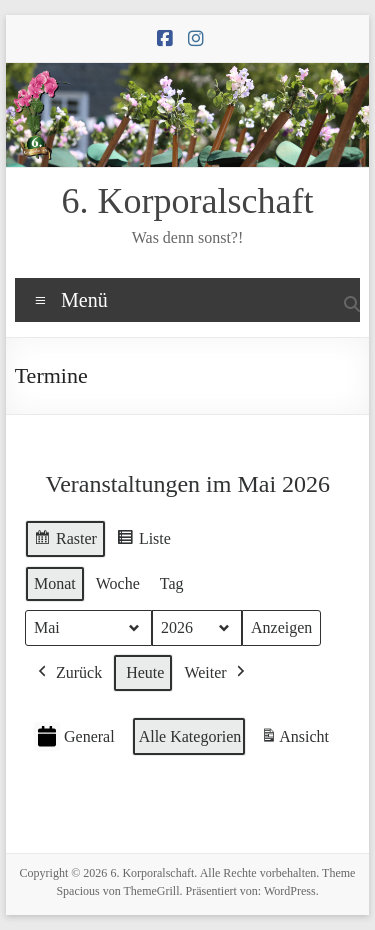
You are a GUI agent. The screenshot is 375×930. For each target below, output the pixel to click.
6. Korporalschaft (188, 201)
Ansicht (296, 739)
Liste (143, 541)
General (74, 736)
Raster (65, 541)
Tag (172, 583)
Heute (145, 672)
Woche (118, 583)
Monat (55, 583)
